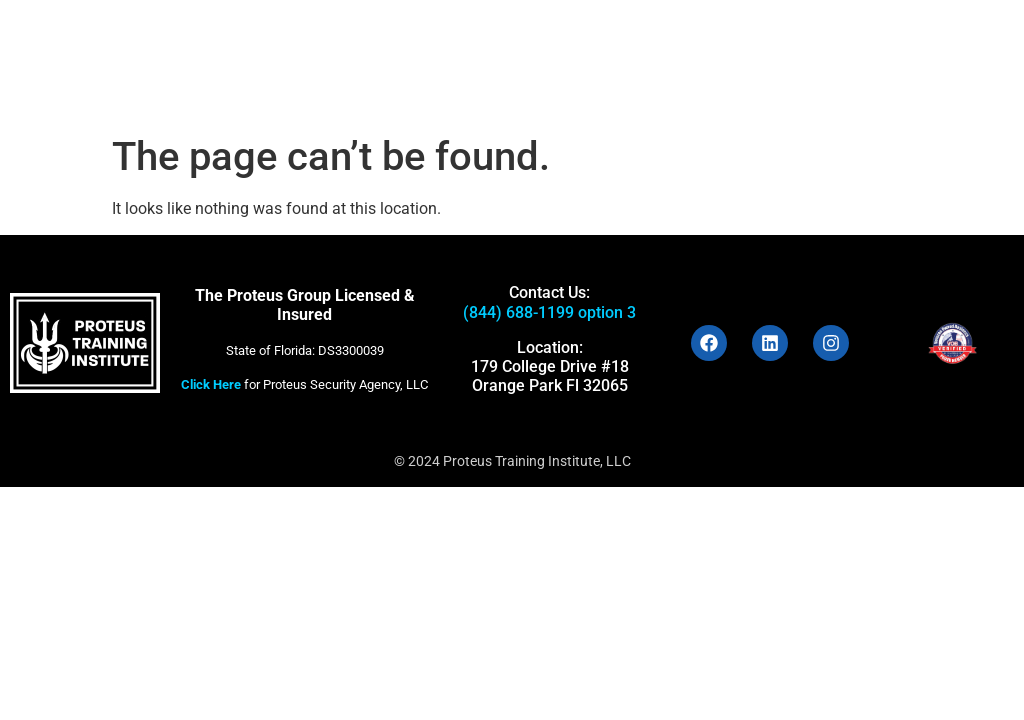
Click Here (211, 384)
